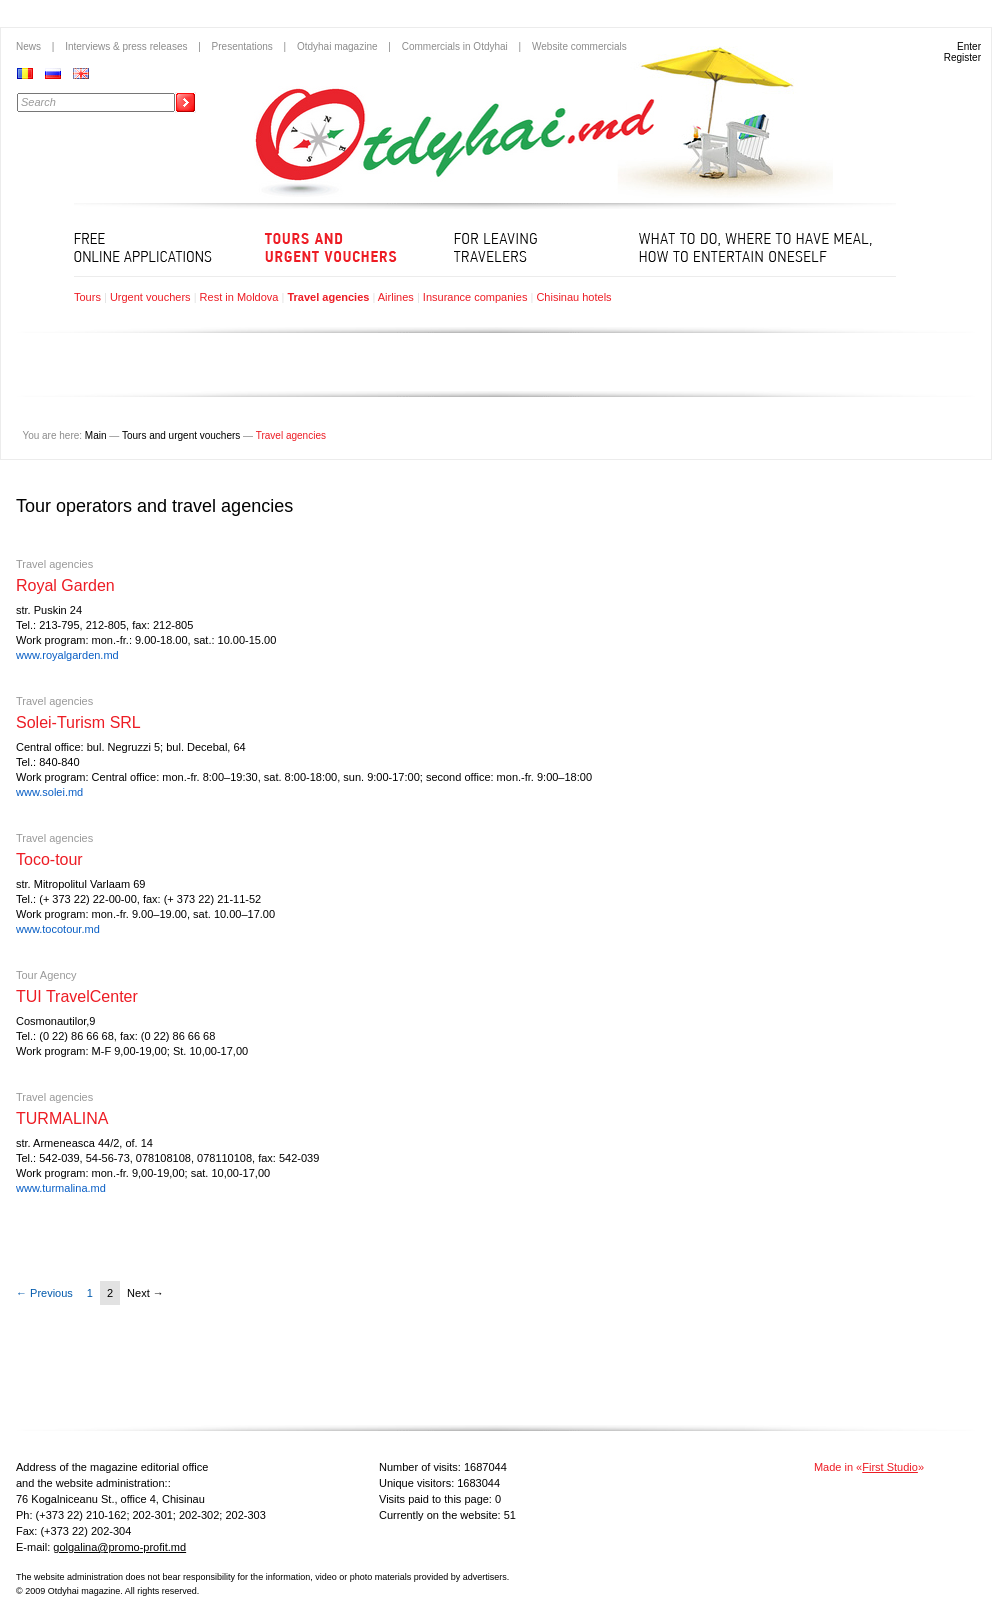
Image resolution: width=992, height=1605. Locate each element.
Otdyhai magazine (337, 46)
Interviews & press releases (126, 46)
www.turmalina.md (61, 1188)
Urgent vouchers (150, 297)
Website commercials (579, 46)
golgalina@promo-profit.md (119, 1547)
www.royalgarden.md (67, 655)
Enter (969, 46)
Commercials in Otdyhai (455, 46)
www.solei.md (49, 792)
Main (96, 435)
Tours (87, 297)
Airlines (396, 297)
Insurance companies (475, 297)
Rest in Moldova (239, 297)
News (28, 46)
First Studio (890, 1467)
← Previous (44, 1293)
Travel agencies (328, 297)
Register (962, 57)
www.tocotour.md (58, 929)
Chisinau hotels (573, 297)
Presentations (242, 46)
